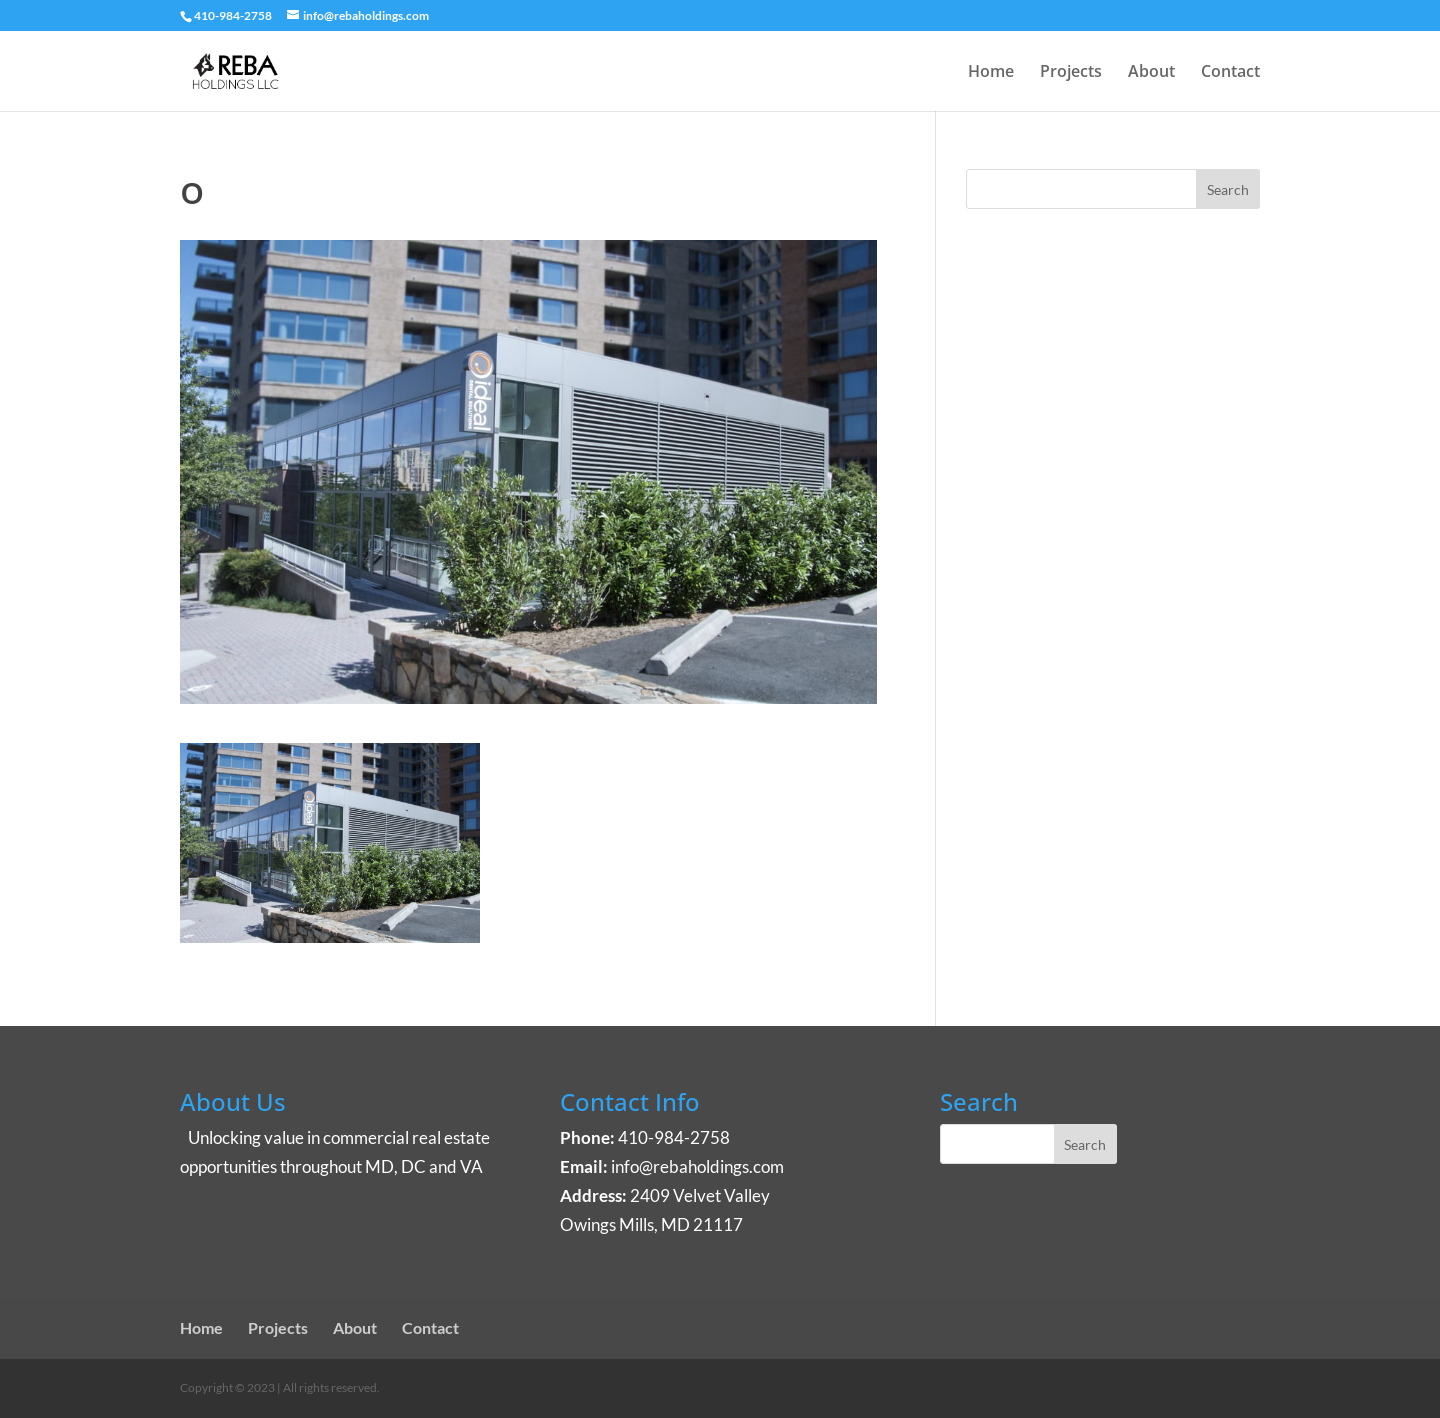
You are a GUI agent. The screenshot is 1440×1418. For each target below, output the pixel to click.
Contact (1230, 73)
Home (991, 73)
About (1151, 73)
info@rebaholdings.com (697, 1166)
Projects (1071, 73)
